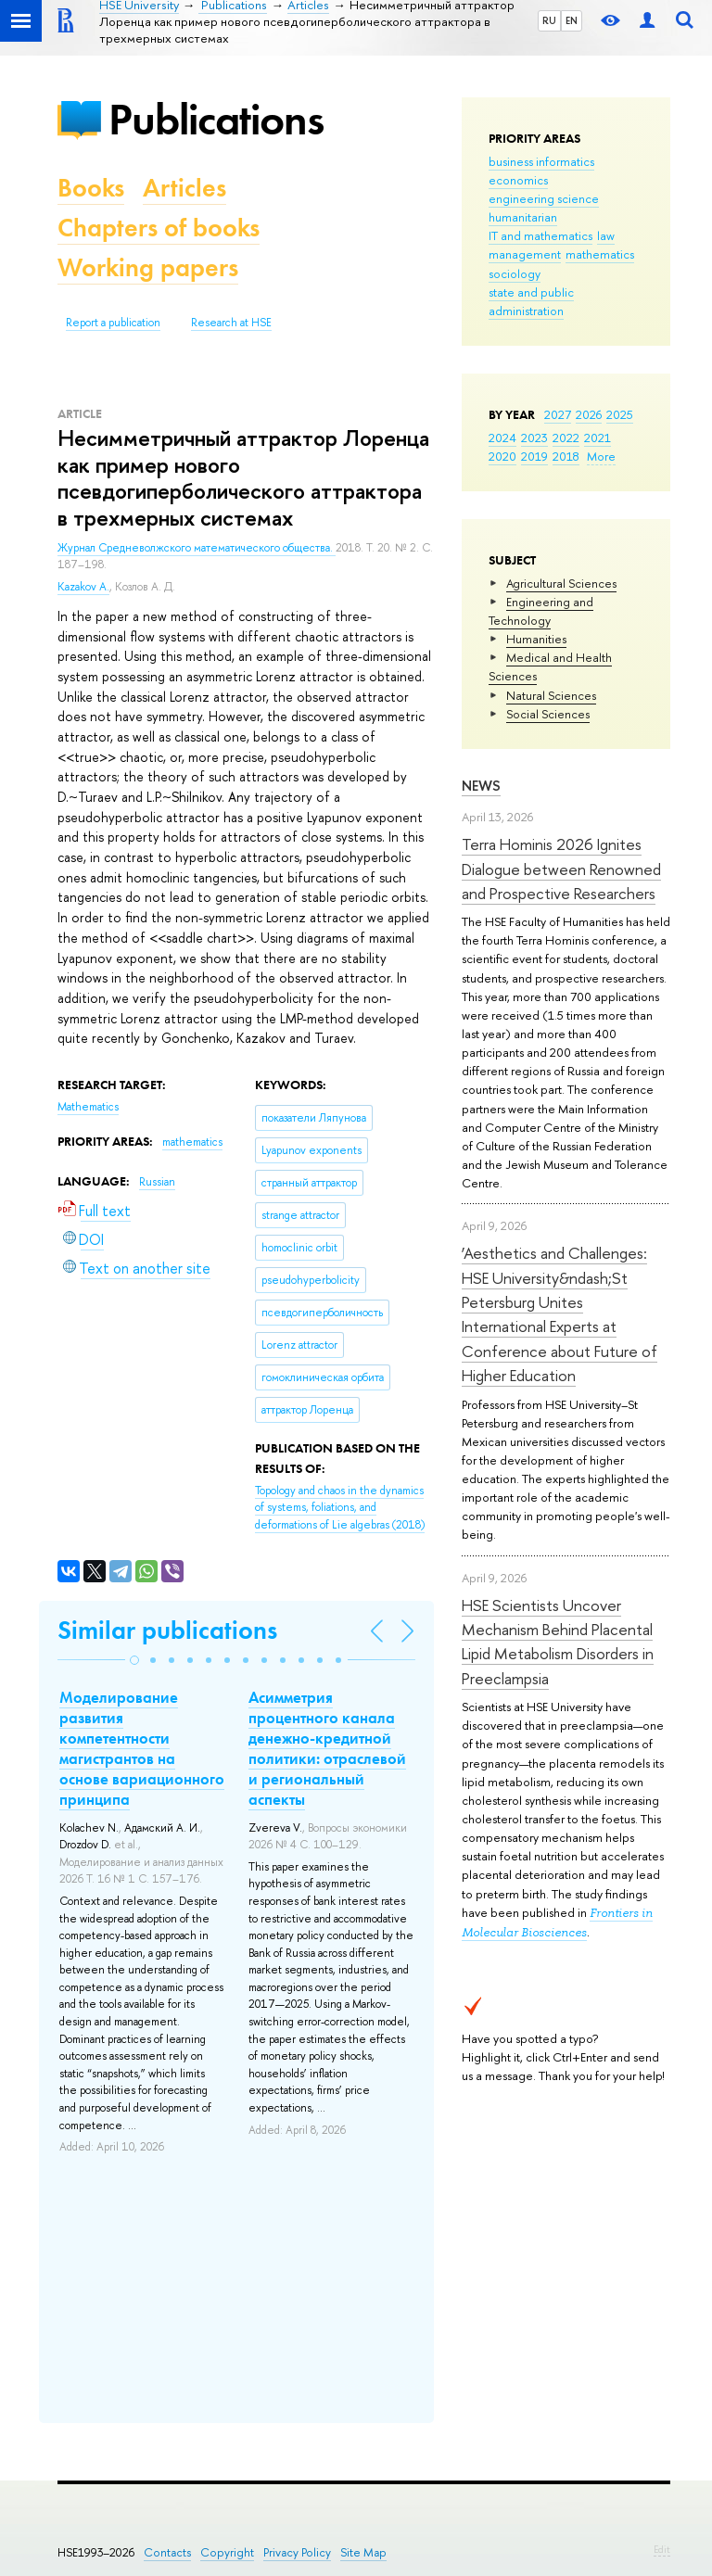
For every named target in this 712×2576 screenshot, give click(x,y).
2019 (534, 456)
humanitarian (523, 217)
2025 (619, 414)
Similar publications (167, 1630)
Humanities (536, 638)
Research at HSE (231, 322)
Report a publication (113, 322)
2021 (597, 437)
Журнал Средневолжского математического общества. (196, 547)
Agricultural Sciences (561, 583)
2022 (566, 437)
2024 (502, 437)
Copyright (227, 2552)
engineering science (544, 198)
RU (549, 20)
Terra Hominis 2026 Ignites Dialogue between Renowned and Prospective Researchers (561, 868)
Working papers (147, 267)
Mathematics (88, 1106)
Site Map (363, 2552)
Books (90, 187)
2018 (566, 456)
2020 (502, 456)
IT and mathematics (540, 235)
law (606, 235)
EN (572, 20)
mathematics (600, 254)
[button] (134, 1660)
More (601, 456)
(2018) (340, 1507)
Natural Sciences (551, 695)
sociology (514, 273)
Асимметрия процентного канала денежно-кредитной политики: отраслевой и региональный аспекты (327, 1748)
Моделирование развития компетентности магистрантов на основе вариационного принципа (141, 1748)
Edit (662, 2549)
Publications (216, 119)
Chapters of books (158, 227)
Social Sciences (548, 713)
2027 (557, 414)
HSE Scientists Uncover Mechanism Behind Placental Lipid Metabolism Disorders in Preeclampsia (558, 1641)
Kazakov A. (83, 586)
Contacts (167, 2552)
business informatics (541, 161)
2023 (534, 437)
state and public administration (531, 301)
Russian (157, 1181)
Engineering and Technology (541, 610)
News (481, 785)
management (525, 254)
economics (518, 179)
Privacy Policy (297, 2552)
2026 (589, 414)
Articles (184, 187)
